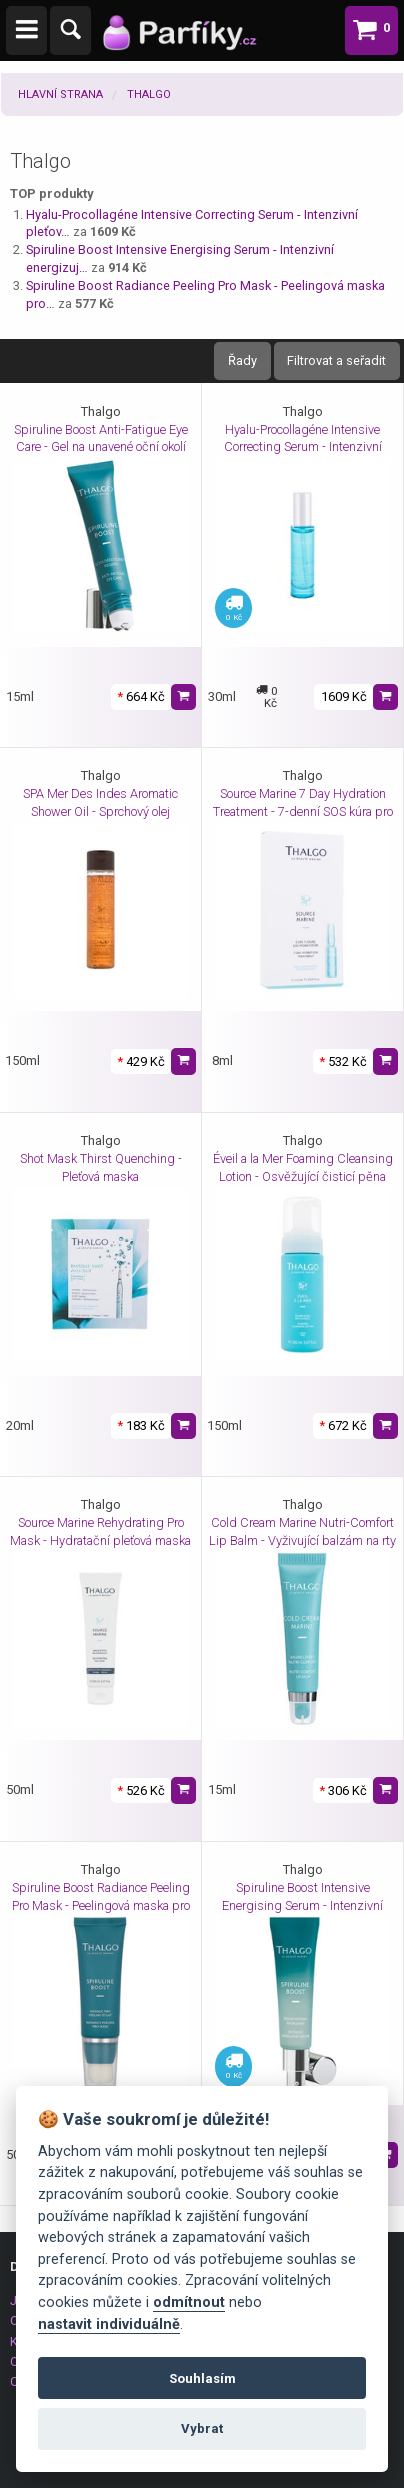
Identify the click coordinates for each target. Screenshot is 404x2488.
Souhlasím (202, 2378)
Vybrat (202, 2428)
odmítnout (189, 2302)
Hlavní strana (60, 94)
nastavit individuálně (109, 2324)
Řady (242, 360)
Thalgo (149, 94)
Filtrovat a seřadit (336, 360)
